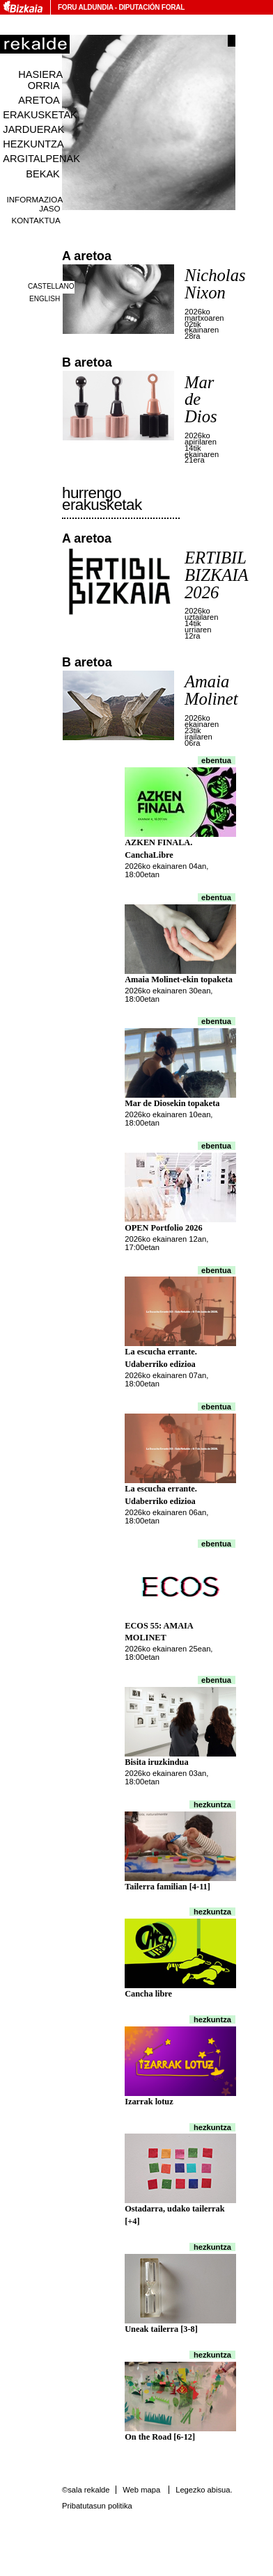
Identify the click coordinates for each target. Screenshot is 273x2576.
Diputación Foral (151, 7)
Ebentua (216, 760)
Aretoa (39, 100)
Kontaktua (35, 220)
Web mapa (141, 2490)
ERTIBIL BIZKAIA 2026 (216, 574)
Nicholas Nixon (215, 284)
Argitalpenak (41, 158)
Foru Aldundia (85, 7)
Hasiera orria (40, 80)
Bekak (43, 173)
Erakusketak (40, 114)
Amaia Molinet (211, 690)
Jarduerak (33, 129)
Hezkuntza (33, 144)
